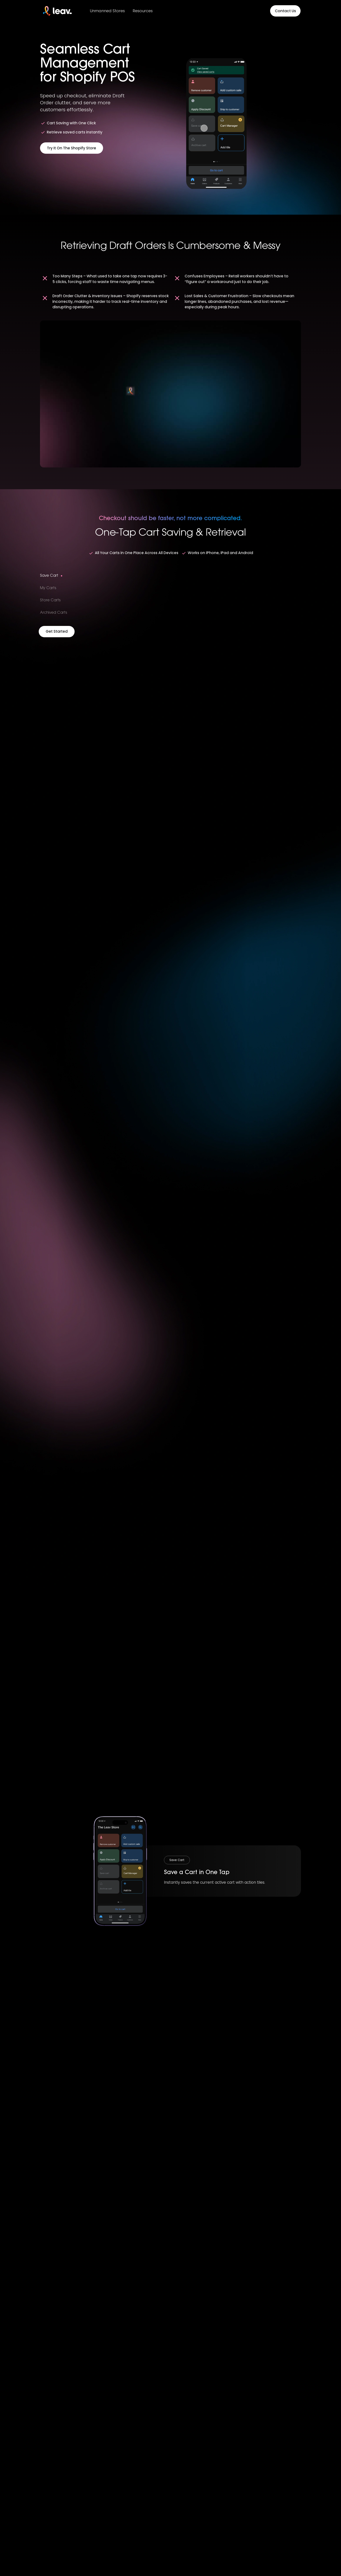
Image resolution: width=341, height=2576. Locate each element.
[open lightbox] (170, 393)
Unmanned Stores (107, 10)
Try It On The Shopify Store (71, 148)
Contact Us (285, 10)
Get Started (57, 631)
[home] (59, 11)
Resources (143, 10)
